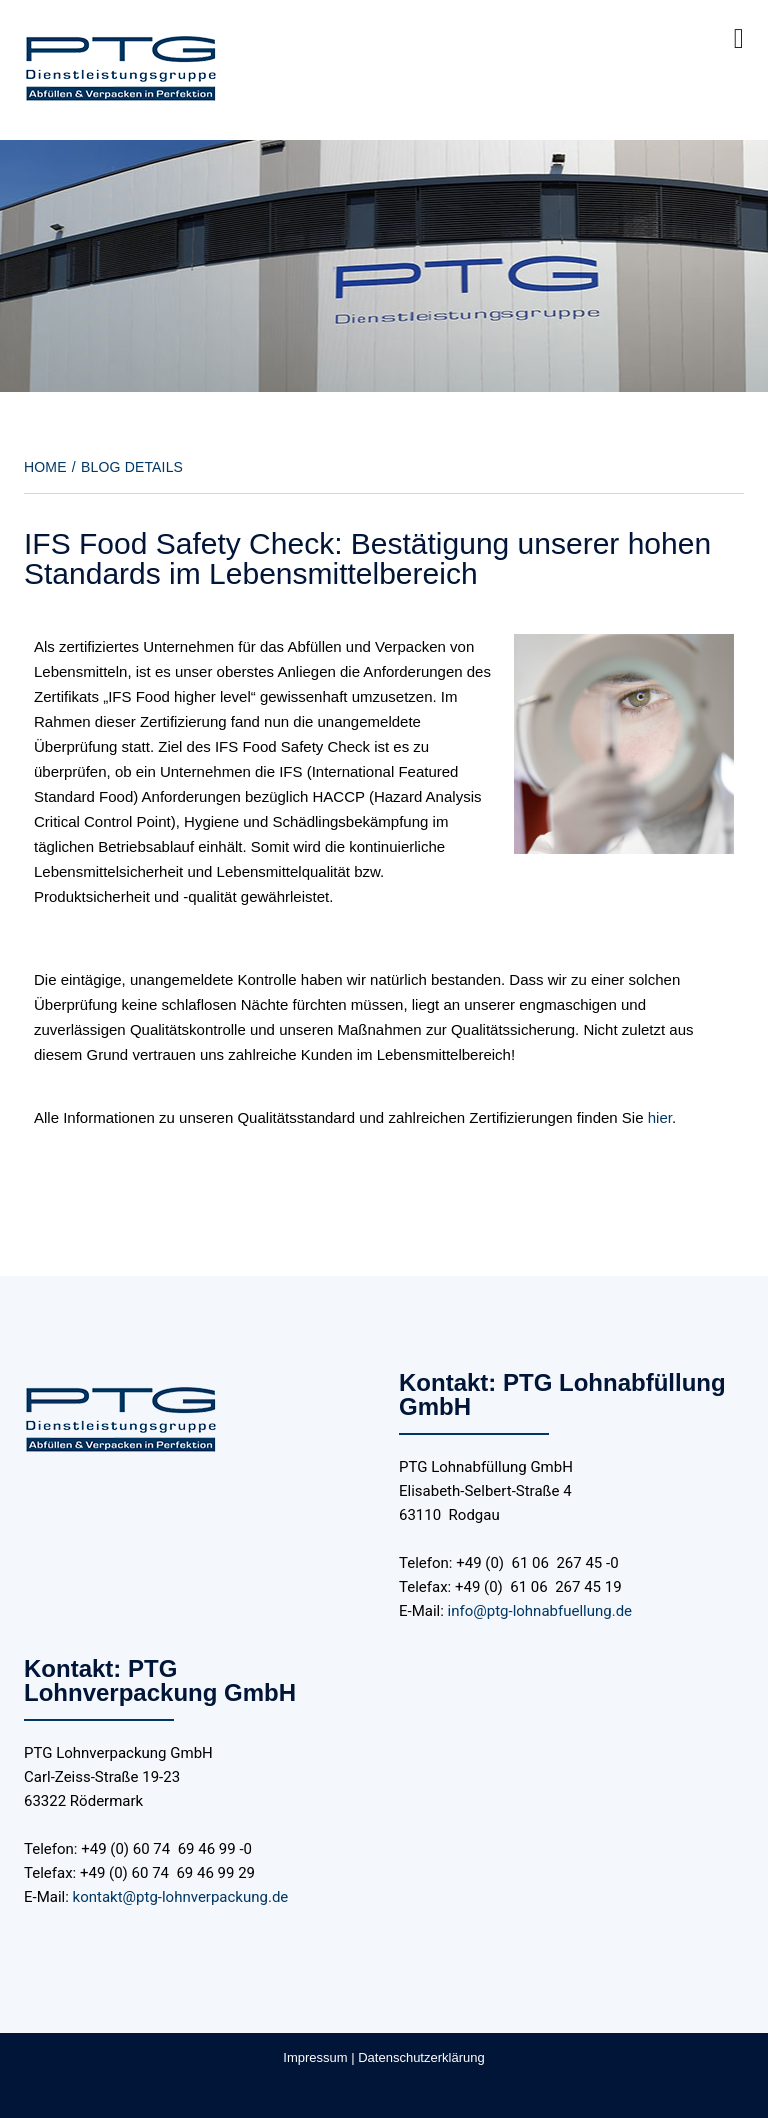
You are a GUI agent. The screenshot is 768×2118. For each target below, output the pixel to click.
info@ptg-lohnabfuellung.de (540, 1611)
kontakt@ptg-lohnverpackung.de (181, 1897)
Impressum (315, 2057)
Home (45, 467)
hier (660, 1117)
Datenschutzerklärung (421, 2057)
